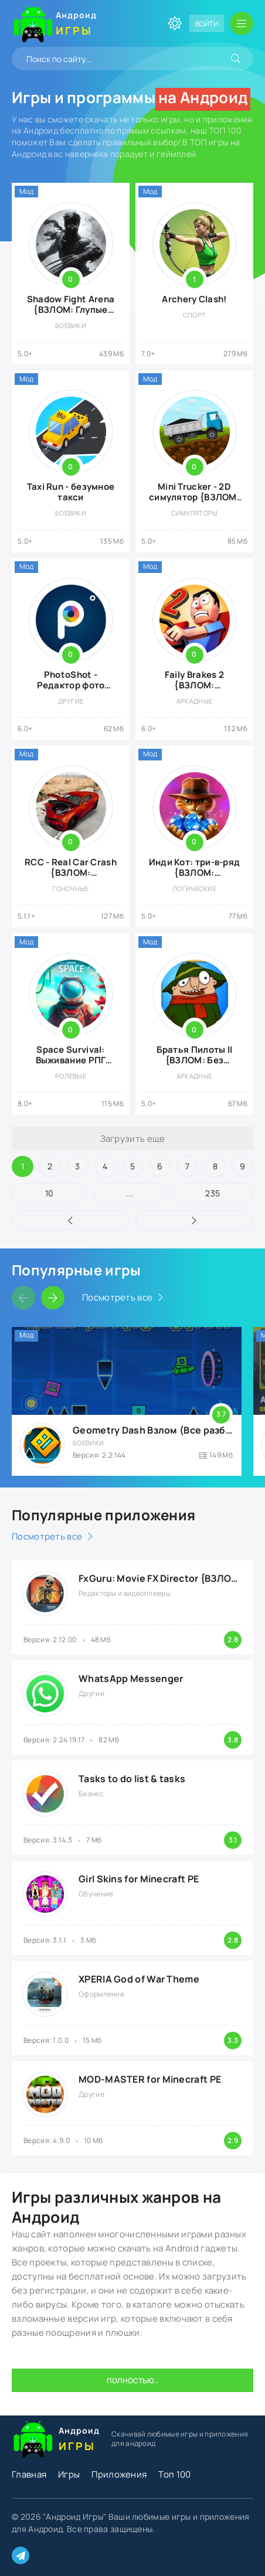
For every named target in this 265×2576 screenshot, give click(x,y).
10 (49, 1193)
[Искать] (235, 58)
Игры (69, 2474)
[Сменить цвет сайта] (175, 23)
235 (212, 1193)
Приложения (119, 2474)
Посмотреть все (117, 1297)
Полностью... (132, 2381)
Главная (29, 2474)
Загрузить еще (132, 1138)
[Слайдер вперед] (52, 1297)
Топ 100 (174, 2474)
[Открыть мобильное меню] (241, 23)
